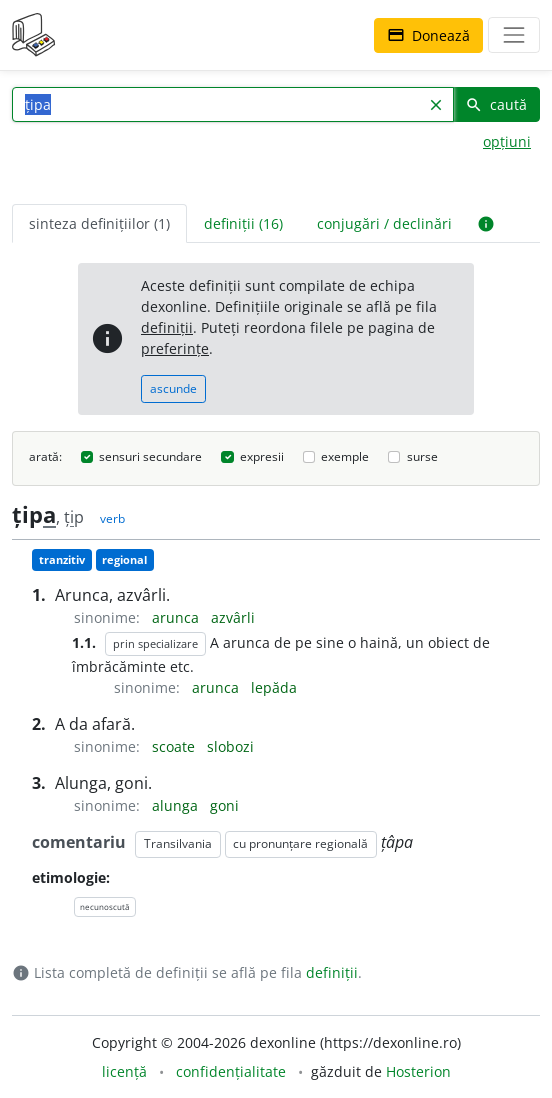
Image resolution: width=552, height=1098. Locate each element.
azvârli (233, 617)
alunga (177, 805)
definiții (167, 327)
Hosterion (418, 1071)
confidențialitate (231, 1071)
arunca (177, 617)
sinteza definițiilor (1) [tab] (99, 223)
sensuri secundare (150, 456)
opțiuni (507, 141)
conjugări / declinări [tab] (384, 223)
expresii (262, 456)
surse (422, 456)
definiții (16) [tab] (243, 223)
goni (224, 805)
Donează (428, 35)
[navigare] (514, 35)
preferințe (175, 348)
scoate (175, 746)
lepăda (274, 687)
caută (496, 104)
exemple (345, 456)
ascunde (173, 388)
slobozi (230, 746)
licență (124, 1071)
